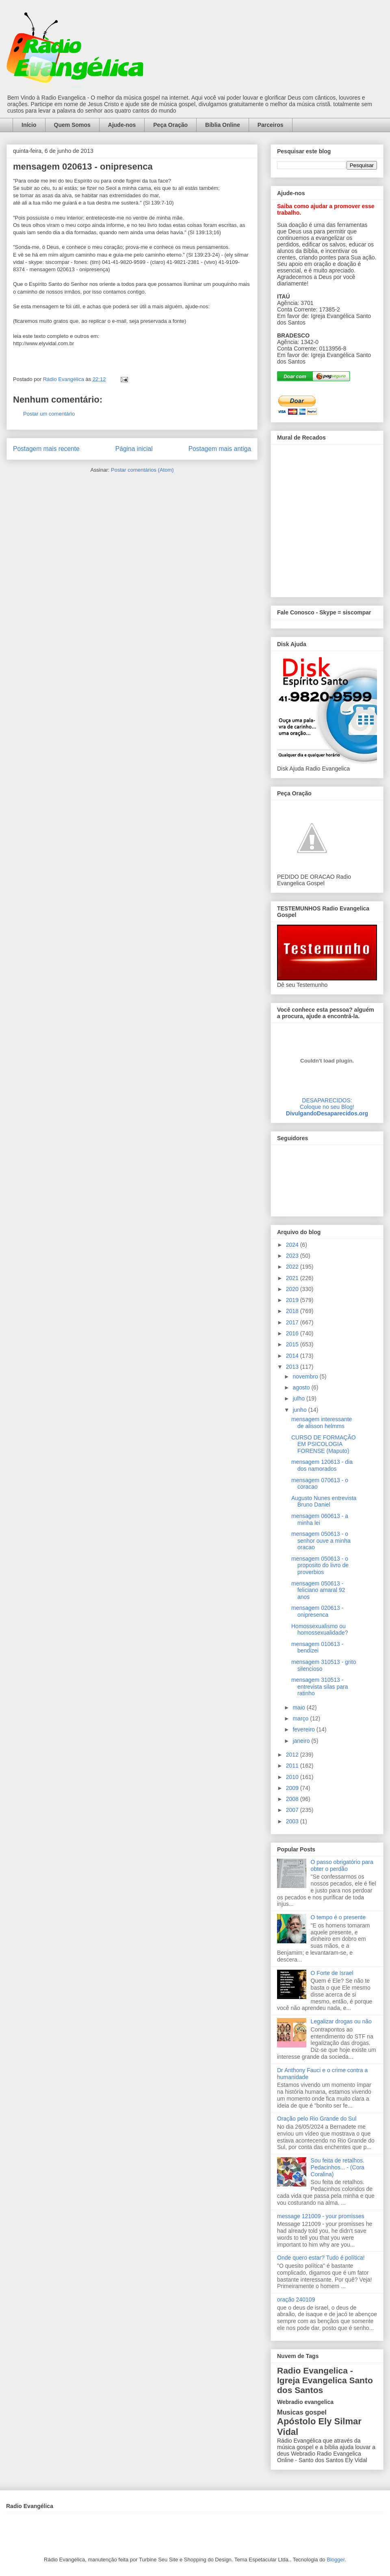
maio (299, 1707)
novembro (305, 1376)
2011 (293, 1765)
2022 (293, 1266)
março (301, 1718)
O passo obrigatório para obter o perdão (342, 1865)
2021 (293, 1278)
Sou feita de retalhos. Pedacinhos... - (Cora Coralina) (337, 2167)
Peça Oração (170, 125)
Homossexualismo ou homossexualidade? (319, 1629)
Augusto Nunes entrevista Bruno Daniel (323, 1501)
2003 (293, 1821)
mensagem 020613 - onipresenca (317, 1611)
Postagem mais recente (46, 448)
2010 (293, 1777)
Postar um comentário (49, 414)
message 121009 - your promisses (320, 2216)
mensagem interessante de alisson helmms (321, 1422)
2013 (293, 1366)
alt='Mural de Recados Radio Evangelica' (327, 518)
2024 (293, 1244)
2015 (293, 1344)
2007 (293, 1810)
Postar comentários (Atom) (142, 470)
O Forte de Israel (332, 1973)
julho (299, 1398)
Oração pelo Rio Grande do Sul (316, 2118)
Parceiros (271, 125)
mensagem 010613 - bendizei (317, 1647)
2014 (293, 1355)
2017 (293, 1322)
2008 (293, 1799)
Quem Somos (72, 125)
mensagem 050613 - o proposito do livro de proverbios (320, 1565)
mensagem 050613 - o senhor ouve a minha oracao (321, 1541)
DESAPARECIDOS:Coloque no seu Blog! (327, 1103)
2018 (293, 1311)
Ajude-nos (122, 125)
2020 (293, 1289)
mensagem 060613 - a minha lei (319, 1519)
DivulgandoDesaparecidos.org (327, 1113)
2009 (293, 1788)
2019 (293, 1300)
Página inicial (134, 448)
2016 (293, 1333)
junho (300, 1410)
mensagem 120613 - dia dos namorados (322, 1465)
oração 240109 (296, 2299)
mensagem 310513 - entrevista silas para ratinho (319, 1687)
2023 (293, 1255)
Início (29, 125)
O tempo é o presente (338, 1917)
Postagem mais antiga (219, 448)
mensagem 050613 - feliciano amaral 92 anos (318, 1590)
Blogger (335, 2559)
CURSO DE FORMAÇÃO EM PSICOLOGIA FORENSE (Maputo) (323, 1444)
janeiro (301, 1741)
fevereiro (304, 1729)
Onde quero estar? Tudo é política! (321, 2257)
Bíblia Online (222, 125)
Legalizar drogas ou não (341, 2021)
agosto (301, 1387)
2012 (293, 1754)
